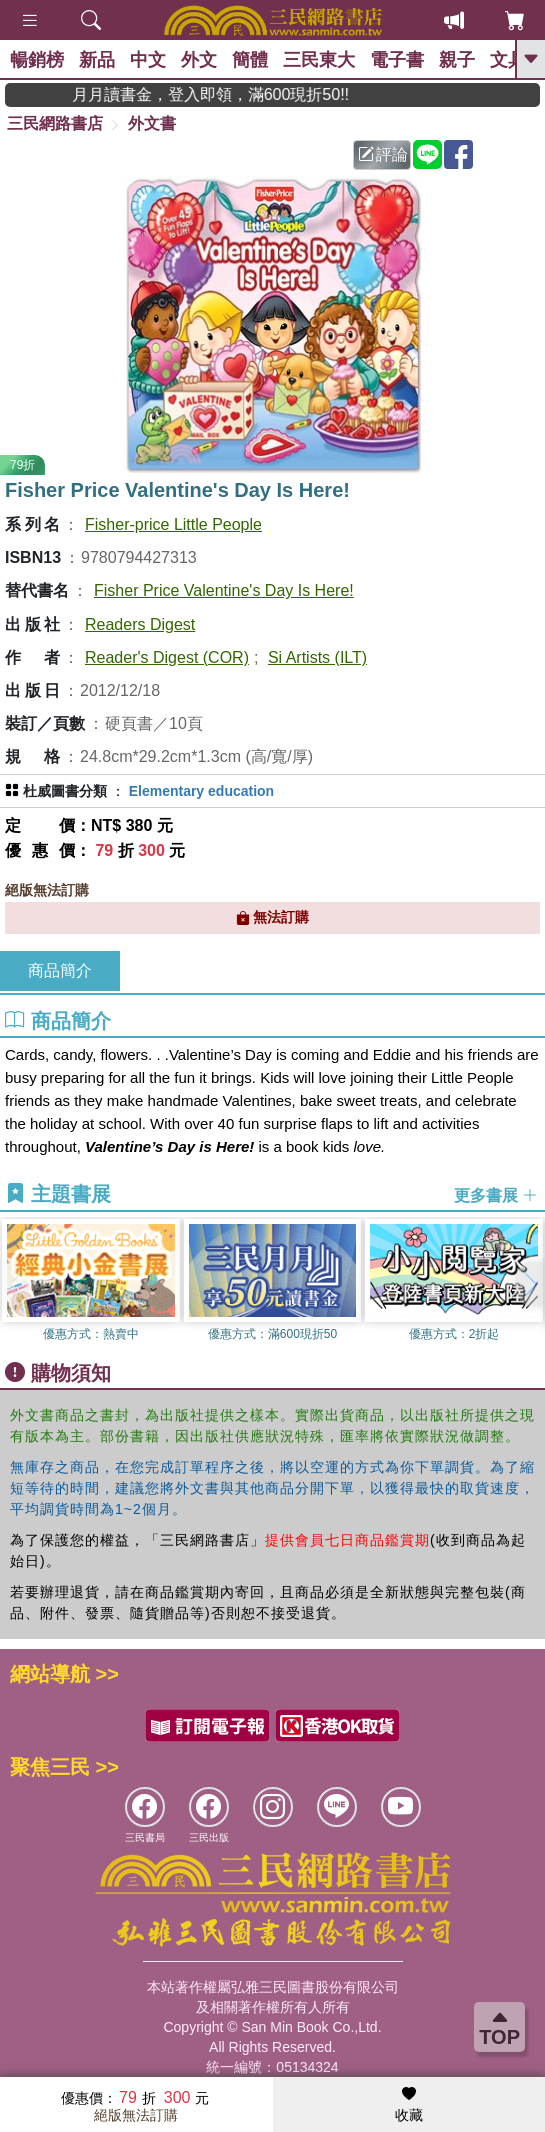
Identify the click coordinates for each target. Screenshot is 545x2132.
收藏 (409, 2105)
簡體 (250, 60)
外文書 (152, 123)
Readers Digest (140, 624)
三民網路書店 (55, 123)
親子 (457, 60)
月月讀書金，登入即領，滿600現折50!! (237, 94)
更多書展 (496, 1194)
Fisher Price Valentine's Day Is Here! (224, 590)
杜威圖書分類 (65, 791)
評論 (383, 154)
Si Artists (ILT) (317, 657)
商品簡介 (60, 970)
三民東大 (319, 60)
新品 (97, 60)
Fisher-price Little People (173, 524)
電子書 (397, 60)
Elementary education (202, 791)
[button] (530, 1284)
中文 (148, 60)
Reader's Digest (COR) (167, 657)
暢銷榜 (37, 60)
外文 (199, 60)
